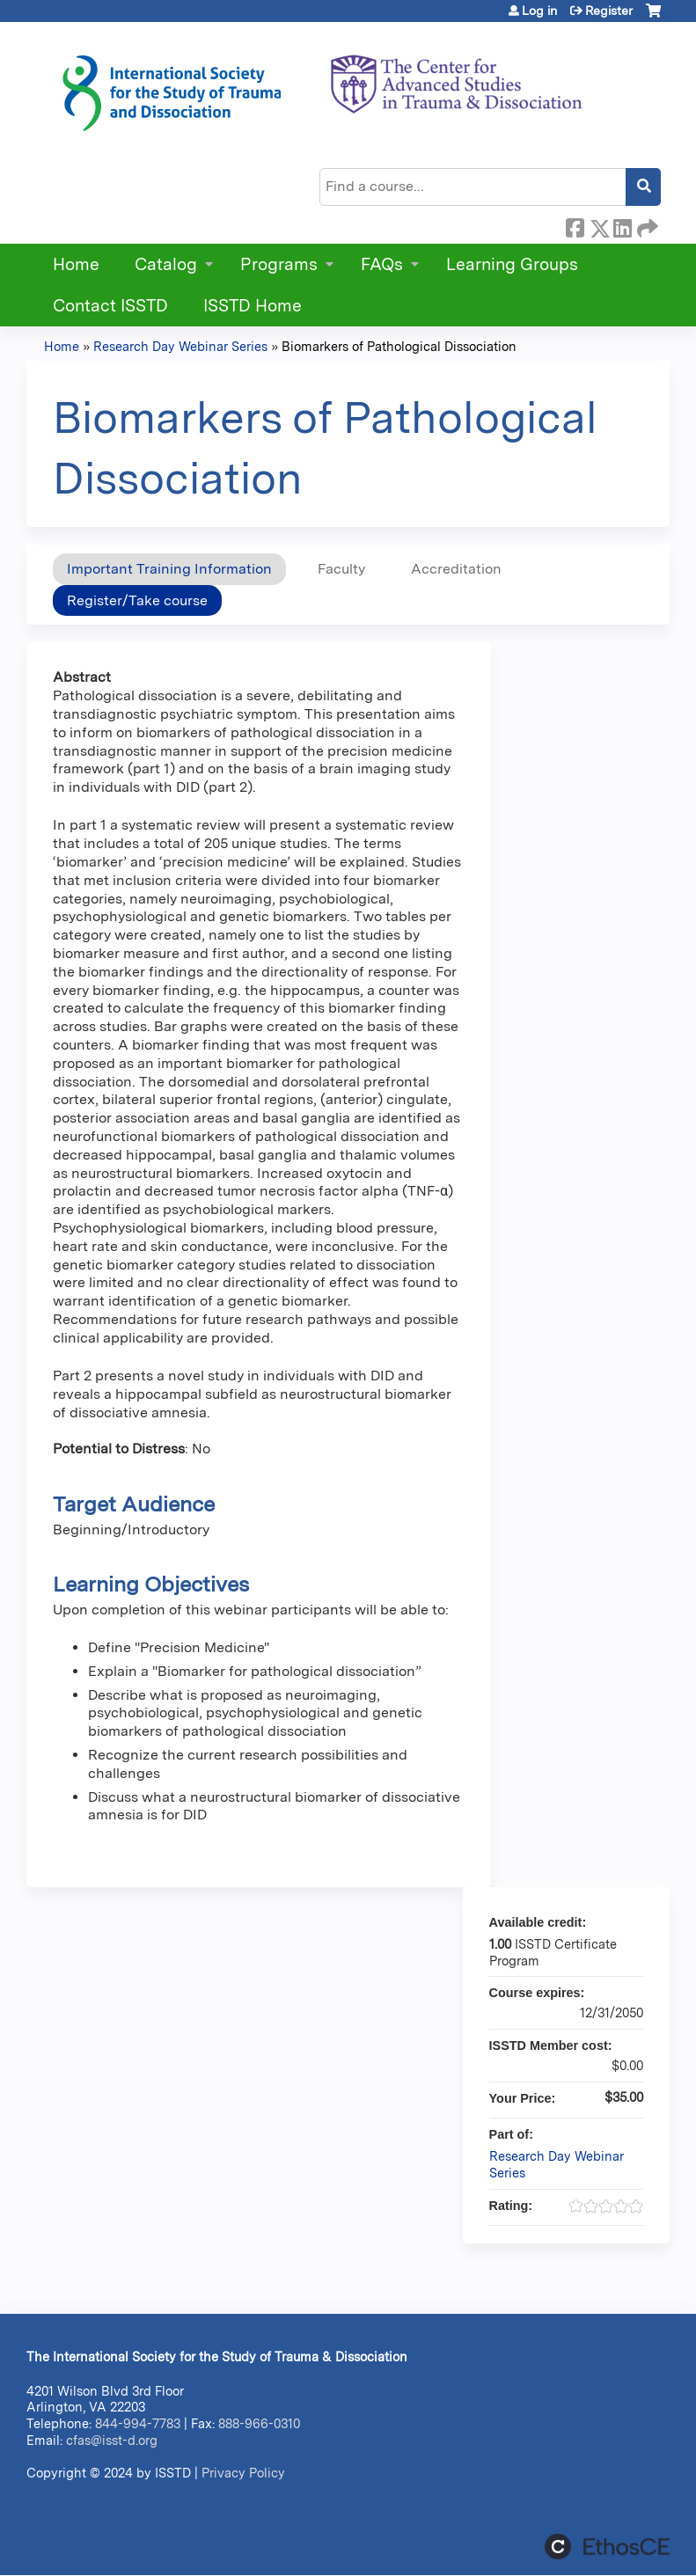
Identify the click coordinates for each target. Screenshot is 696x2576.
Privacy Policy (243, 2472)
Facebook (574, 225)
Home (76, 264)
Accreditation (456, 568)
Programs (279, 264)
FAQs (382, 264)
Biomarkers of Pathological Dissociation (399, 346)
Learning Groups (512, 264)
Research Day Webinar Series (180, 346)
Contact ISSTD (110, 306)
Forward (646, 225)
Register (609, 10)
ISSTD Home (252, 306)
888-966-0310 (259, 2423)
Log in (539, 10)
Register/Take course (137, 600)
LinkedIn (622, 225)
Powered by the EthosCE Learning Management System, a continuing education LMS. (607, 2546)
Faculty (341, 568)
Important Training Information (169, 568)
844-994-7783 (137, 2423)
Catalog (166, 264)
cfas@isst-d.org (112, 2440)
